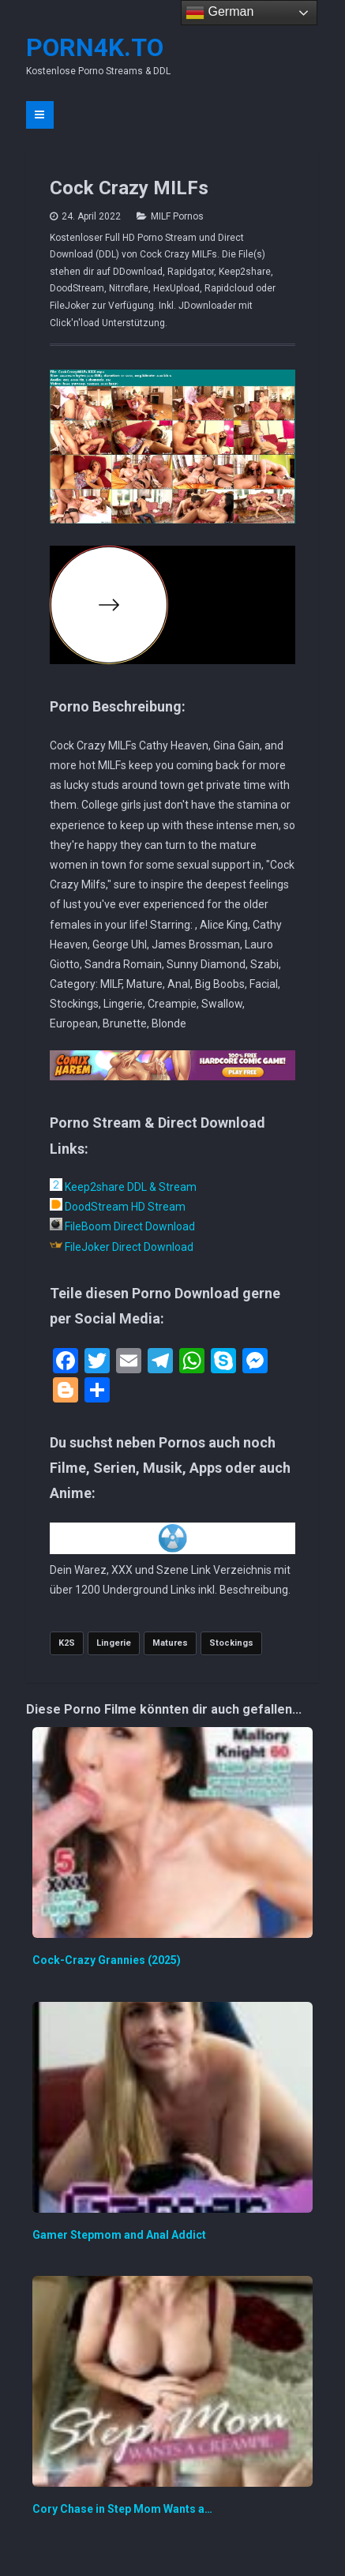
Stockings (231, 1643)
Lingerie (113, 1643)
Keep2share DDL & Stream (123, 1187)
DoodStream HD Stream (118, 1206)
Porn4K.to (94, 47)
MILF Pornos (177, 216)
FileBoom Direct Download (122, 1226)
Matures (170, 1643)
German (219, 12)
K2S (66, 1643)
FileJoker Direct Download (121, 1247)
